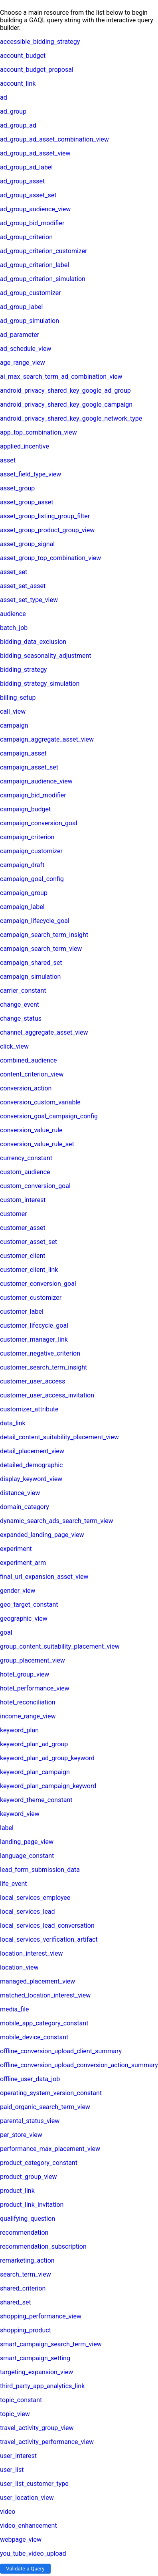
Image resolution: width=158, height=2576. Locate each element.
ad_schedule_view (25, 348)
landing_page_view (26, 1842)
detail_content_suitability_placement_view (59, 1437)
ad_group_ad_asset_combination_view (54, 139)
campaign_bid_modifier (33, 795)
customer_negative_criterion (40, 1353)
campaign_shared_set (31, 962)
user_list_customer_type (34, 2483)
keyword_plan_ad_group (34, 1744)
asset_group (17, 488)
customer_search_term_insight (43, 1367)
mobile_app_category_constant (44, 2023)
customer (13, 1214)
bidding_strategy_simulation (39, 683)
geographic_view (23, 1618)
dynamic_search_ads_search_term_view (56, 1521)
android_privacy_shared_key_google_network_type (71, 418)
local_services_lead (27, 1911)
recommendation (24, 2232)
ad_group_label (21, 307)
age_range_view (22, 362)
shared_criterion (22, 2288)
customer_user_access (32, 1381)
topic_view (15, 2414)
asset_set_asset (22, 586)
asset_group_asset (26, 502)
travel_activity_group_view (37, 2428)
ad (3, 97)
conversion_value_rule (31, 1130)
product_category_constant (38, 2163)
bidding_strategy (23, 669)
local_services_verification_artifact (49, 1939)
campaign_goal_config (32, 879)
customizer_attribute (29, 1409)
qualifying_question (27, 2218)
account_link (18, 83)
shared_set (15, 2302)
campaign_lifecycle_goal (34, 921)
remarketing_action (27, 2260)
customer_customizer (30, 1297)
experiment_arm (23, 1562)
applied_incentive (24, 446)
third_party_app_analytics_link (42, 2386)
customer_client (22, 1255)
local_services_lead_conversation (47, 1925)
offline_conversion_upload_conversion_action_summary (79, 2065)
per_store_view (21, 2135)
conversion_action (25, 1088)
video (7, 2511)
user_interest (18, 2456)
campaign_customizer (31, 851)
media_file (14, 2009)
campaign (14, 725)
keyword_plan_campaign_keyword (48, 1786)
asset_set (13, 572)
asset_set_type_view (29, 600)
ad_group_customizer (30, 293)
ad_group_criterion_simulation (42, 279)
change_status (20, 1018)
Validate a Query (25, 2569)
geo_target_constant (29, 1604)
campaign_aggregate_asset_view (47, 739)
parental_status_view (29, 2121)
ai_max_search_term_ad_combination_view (61, 376)
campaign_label (22, 907)
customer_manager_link (34, 1339)
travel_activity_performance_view (47, 2442)
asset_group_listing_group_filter (45, 516)
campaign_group (23, 893)
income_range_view (27, 1716)
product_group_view (28, 2176)
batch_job (14, 628)
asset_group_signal (27, 544)
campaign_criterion (27, 837)
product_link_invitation (31, 2204)
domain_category (24, 1507)
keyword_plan (19, 1730)
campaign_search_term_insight (44, 935)
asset (8, 460)
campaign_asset (23, 753)
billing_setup (18, 697)
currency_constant (26, 1158)
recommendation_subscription (43, 2246)
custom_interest (23, 1200)
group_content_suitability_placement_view (60, 1646)
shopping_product (25, 2330)
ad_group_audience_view (35, 209)
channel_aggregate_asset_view (44, 1032)
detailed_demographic (31, 1465)
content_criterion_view (31, 1074)
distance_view (20, 1493)
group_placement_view (32, 1660)
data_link (13, 1423)
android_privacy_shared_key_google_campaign (66, 404)
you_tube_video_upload (33, 2553)
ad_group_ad (18, 125)
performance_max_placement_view (50, 2149)
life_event (13, 1883)
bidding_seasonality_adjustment (45, 655)
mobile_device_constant (34, 2037)
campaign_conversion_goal (38, 823)
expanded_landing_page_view (42, 1535)
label (7, 1828)
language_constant (27, 1856)
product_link (17, 2190)
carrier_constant (23, 990)
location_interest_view (31, 1953)
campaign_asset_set (29, 767)
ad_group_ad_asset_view (35, 153)
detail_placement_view (32, 1451)
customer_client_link (29, 1269)
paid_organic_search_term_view (45, 2107)
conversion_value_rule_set (37, 1144)
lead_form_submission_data (40, 1869)
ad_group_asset (22, 181)
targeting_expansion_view (36, 2372)
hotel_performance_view (34, 1688)
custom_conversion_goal (35, 1186)
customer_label (21, 1311)
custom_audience (25, 1172)
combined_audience (28, 1060)
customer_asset (22, 1228)
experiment (16, 1549)
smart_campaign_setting (35, 2358)
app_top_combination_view (38, 432)
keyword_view (20, 1814)
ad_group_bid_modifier (32, 223)
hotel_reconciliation (27, 1702)
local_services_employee (35, 1897)
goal (6, 1632)
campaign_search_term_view (41, 948)
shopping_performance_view (40, 2316)
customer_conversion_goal (38, 1283)
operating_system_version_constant (51, 2093)
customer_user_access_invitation (47, 1395)
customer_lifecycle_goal (34, 1325)
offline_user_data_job (30, 2079)
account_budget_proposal (36, 69)
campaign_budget (25, 809)
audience (13, 614)
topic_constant (21, 2400)
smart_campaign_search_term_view (51, 2344)
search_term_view (25, 2274)
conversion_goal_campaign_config (49, 1116)
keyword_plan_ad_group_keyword (47, 1758)
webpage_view (20, 2539)
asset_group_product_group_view (47, 530)
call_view (13, 711)
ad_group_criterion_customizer (43, 251)
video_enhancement (28, 2525)
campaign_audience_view (36, 781)
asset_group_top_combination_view (50, 558)
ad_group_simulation (29, 321)
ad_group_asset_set (28, 195)
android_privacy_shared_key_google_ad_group (65, 390)
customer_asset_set (28, 1242)
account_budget (22, 55)
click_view (14, 1046)
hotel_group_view (24, 1674)
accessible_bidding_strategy (40, 41)
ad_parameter (19, 334)
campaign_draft (22, 865)
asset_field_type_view (30, 474)
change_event (19, 1004)
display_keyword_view (31, 1479)
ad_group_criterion (26, 237)
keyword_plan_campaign (35, 1772)
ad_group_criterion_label (34, 265)
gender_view (18, 1590)
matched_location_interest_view (45, 1995)
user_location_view (27, 2497)
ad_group (13, 111)
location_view (19, 1967)
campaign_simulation (30, 976)
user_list (12, 2470)
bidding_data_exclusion (33, 641)
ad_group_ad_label (26, 167)
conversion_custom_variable (40, 1102)
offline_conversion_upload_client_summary (61, 2051)
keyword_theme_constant (36, 1800)
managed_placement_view (37, 1981)
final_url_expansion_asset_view (44, 1576)
